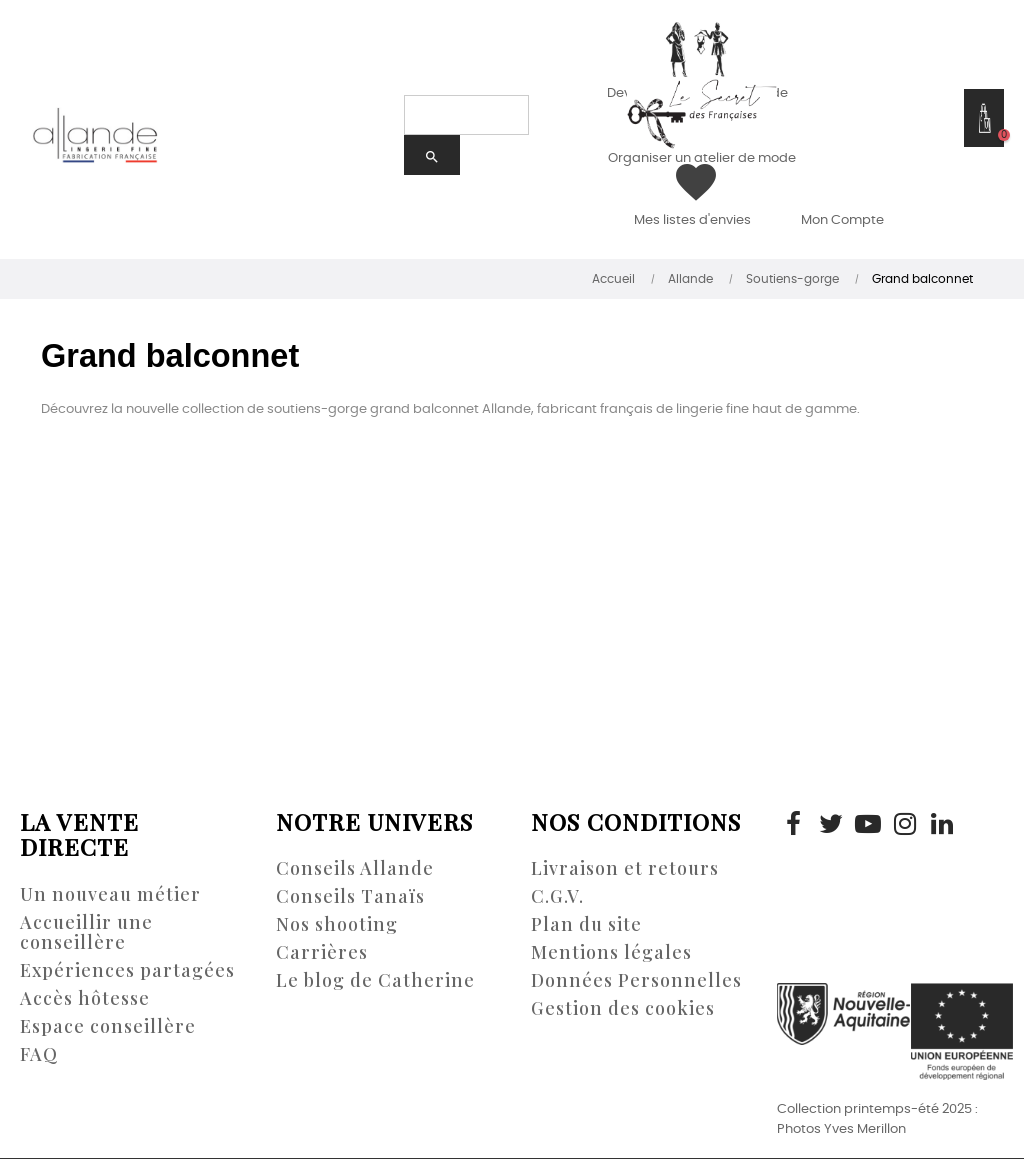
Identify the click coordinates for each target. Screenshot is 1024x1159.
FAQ (39, 1054)
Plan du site (586, 924)
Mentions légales (611, 952)
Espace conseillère (108, 1026)
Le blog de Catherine (375, 980)
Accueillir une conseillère (86, 932)
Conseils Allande (355, 868)
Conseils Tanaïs (350, 896)
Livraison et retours (625, 868)
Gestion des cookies (623, 1008)
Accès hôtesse (85, 998)
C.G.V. (557, 896)
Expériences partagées (127, 970)
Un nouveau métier (110, 894)
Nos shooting (337, 924)
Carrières (322, 952)
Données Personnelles (636, 980)
